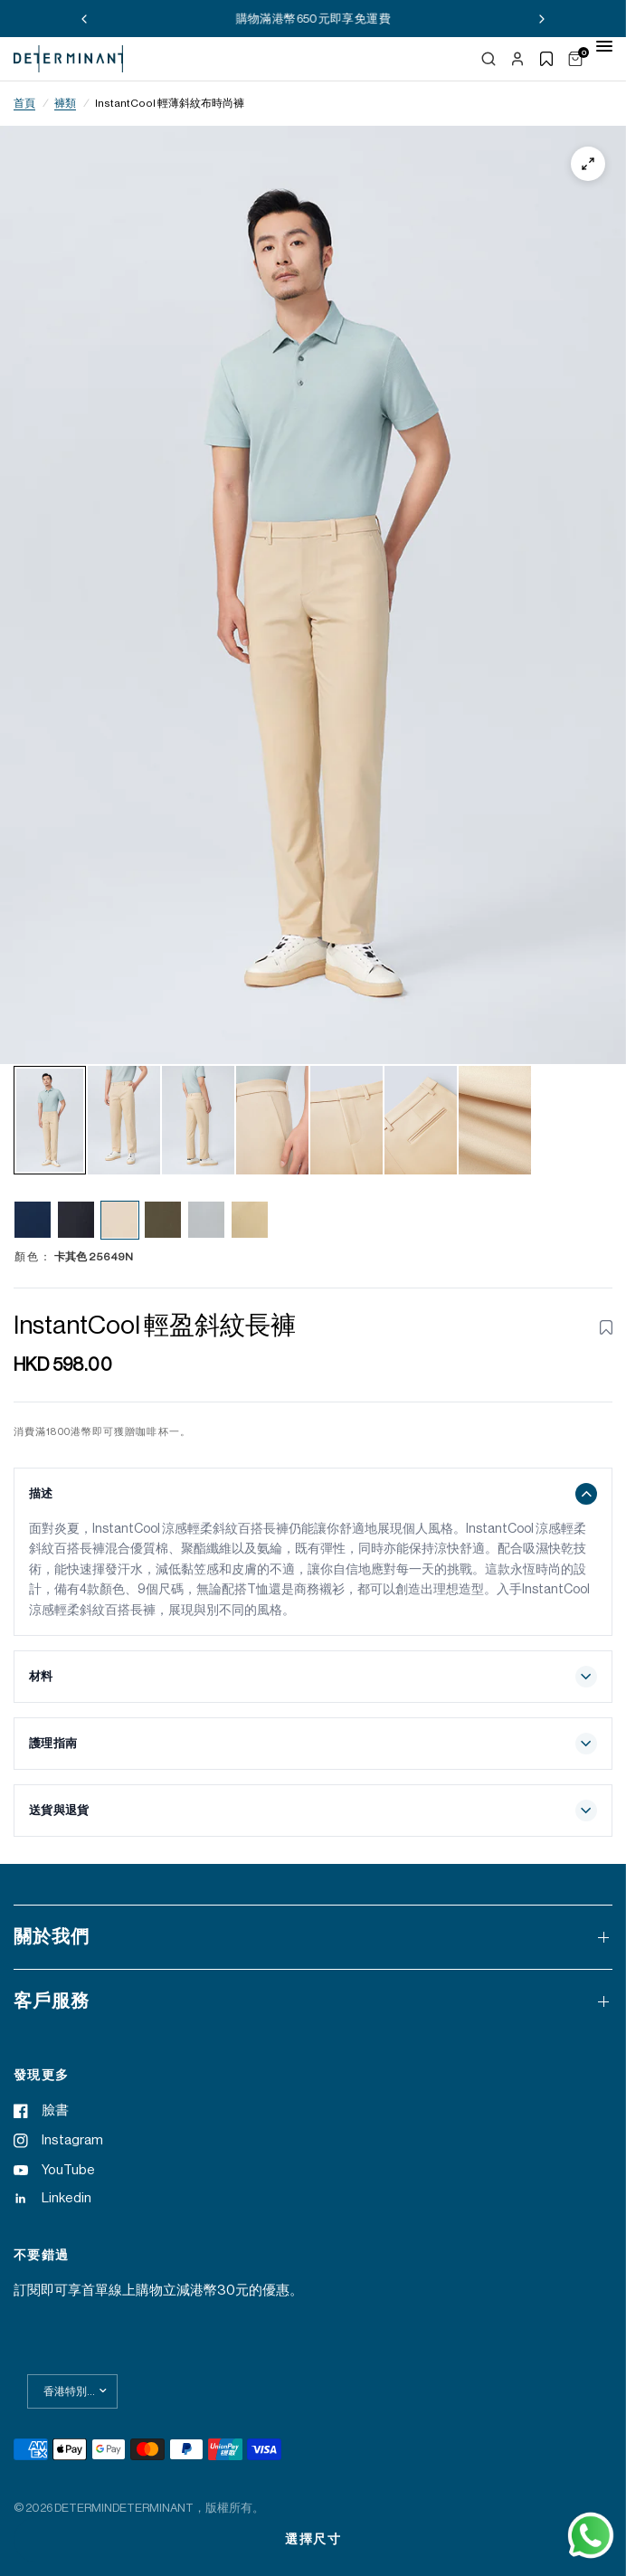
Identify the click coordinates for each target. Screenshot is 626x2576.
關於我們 (313, 1937)
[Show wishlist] (546, 59)
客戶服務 (313, 2001)
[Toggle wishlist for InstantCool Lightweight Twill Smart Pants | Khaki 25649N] (606, 1327)
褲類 (65, 103)
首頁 (24, 103)
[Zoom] (588, 164)
